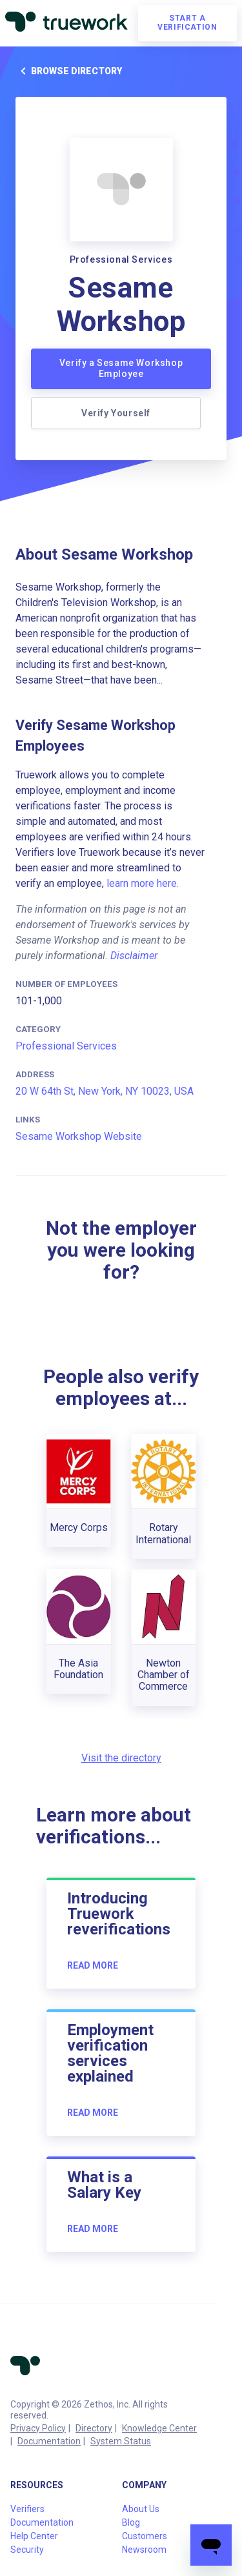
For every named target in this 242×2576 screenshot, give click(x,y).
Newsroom (144, 2549)
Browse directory (68, 71)
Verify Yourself (115, 413)
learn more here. (142, 883)
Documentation (49, 2441)
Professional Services (66, 1046)
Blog (131, 2522)
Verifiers (27, 2509)
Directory (94, 2428)
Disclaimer (133, 955)
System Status (120, 2441)
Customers (144, 2536)
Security (27, 2549)
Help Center (34, 2536)
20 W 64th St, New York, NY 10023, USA (104, 1091)
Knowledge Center (159, 2428)
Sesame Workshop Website (78, 1136)
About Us (140, 2509)
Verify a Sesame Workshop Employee (121, 369)
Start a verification (187, 23)
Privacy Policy (38, 2428)
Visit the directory (121, 1758)
